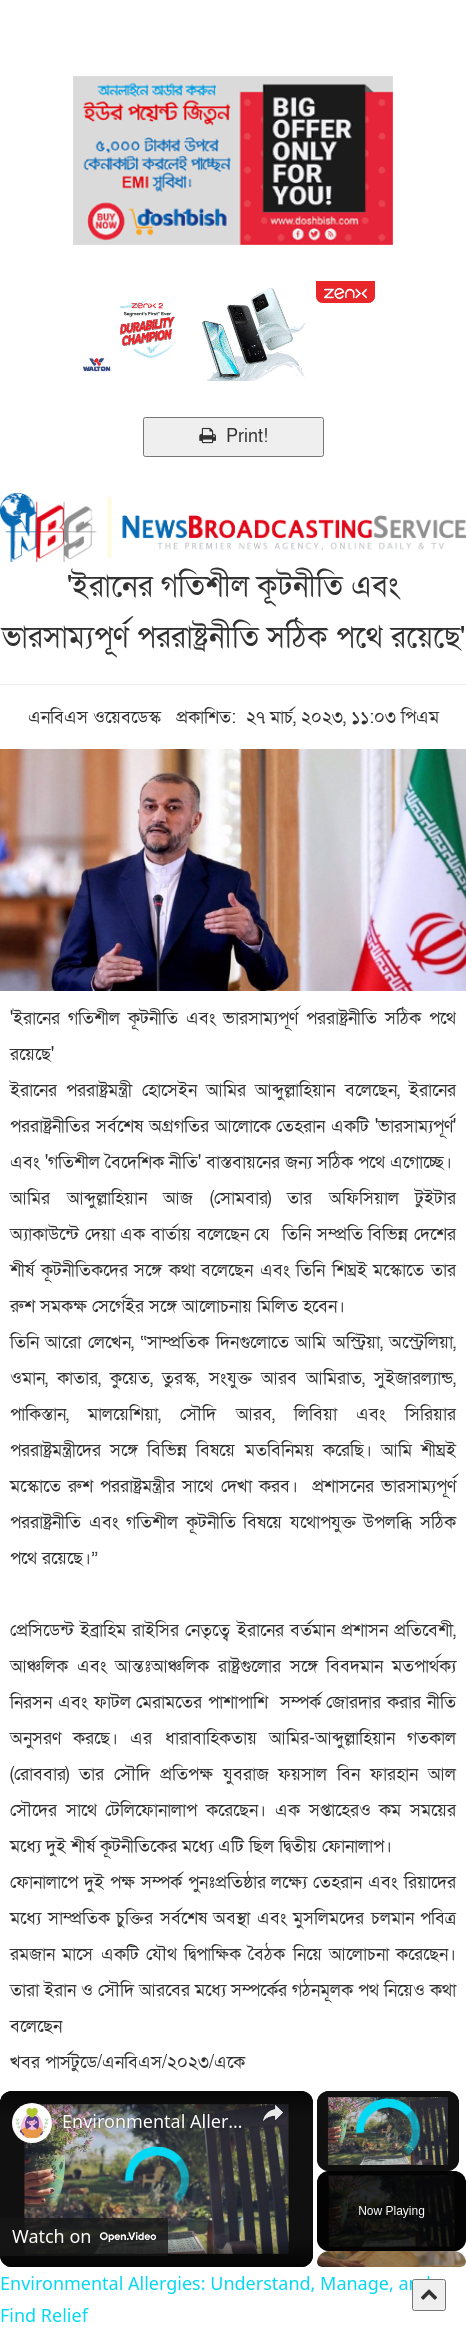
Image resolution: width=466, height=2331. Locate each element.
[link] (32, 2123)
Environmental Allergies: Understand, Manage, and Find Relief (153, 2121)
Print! (233, 436)
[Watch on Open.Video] (84, 2237)
